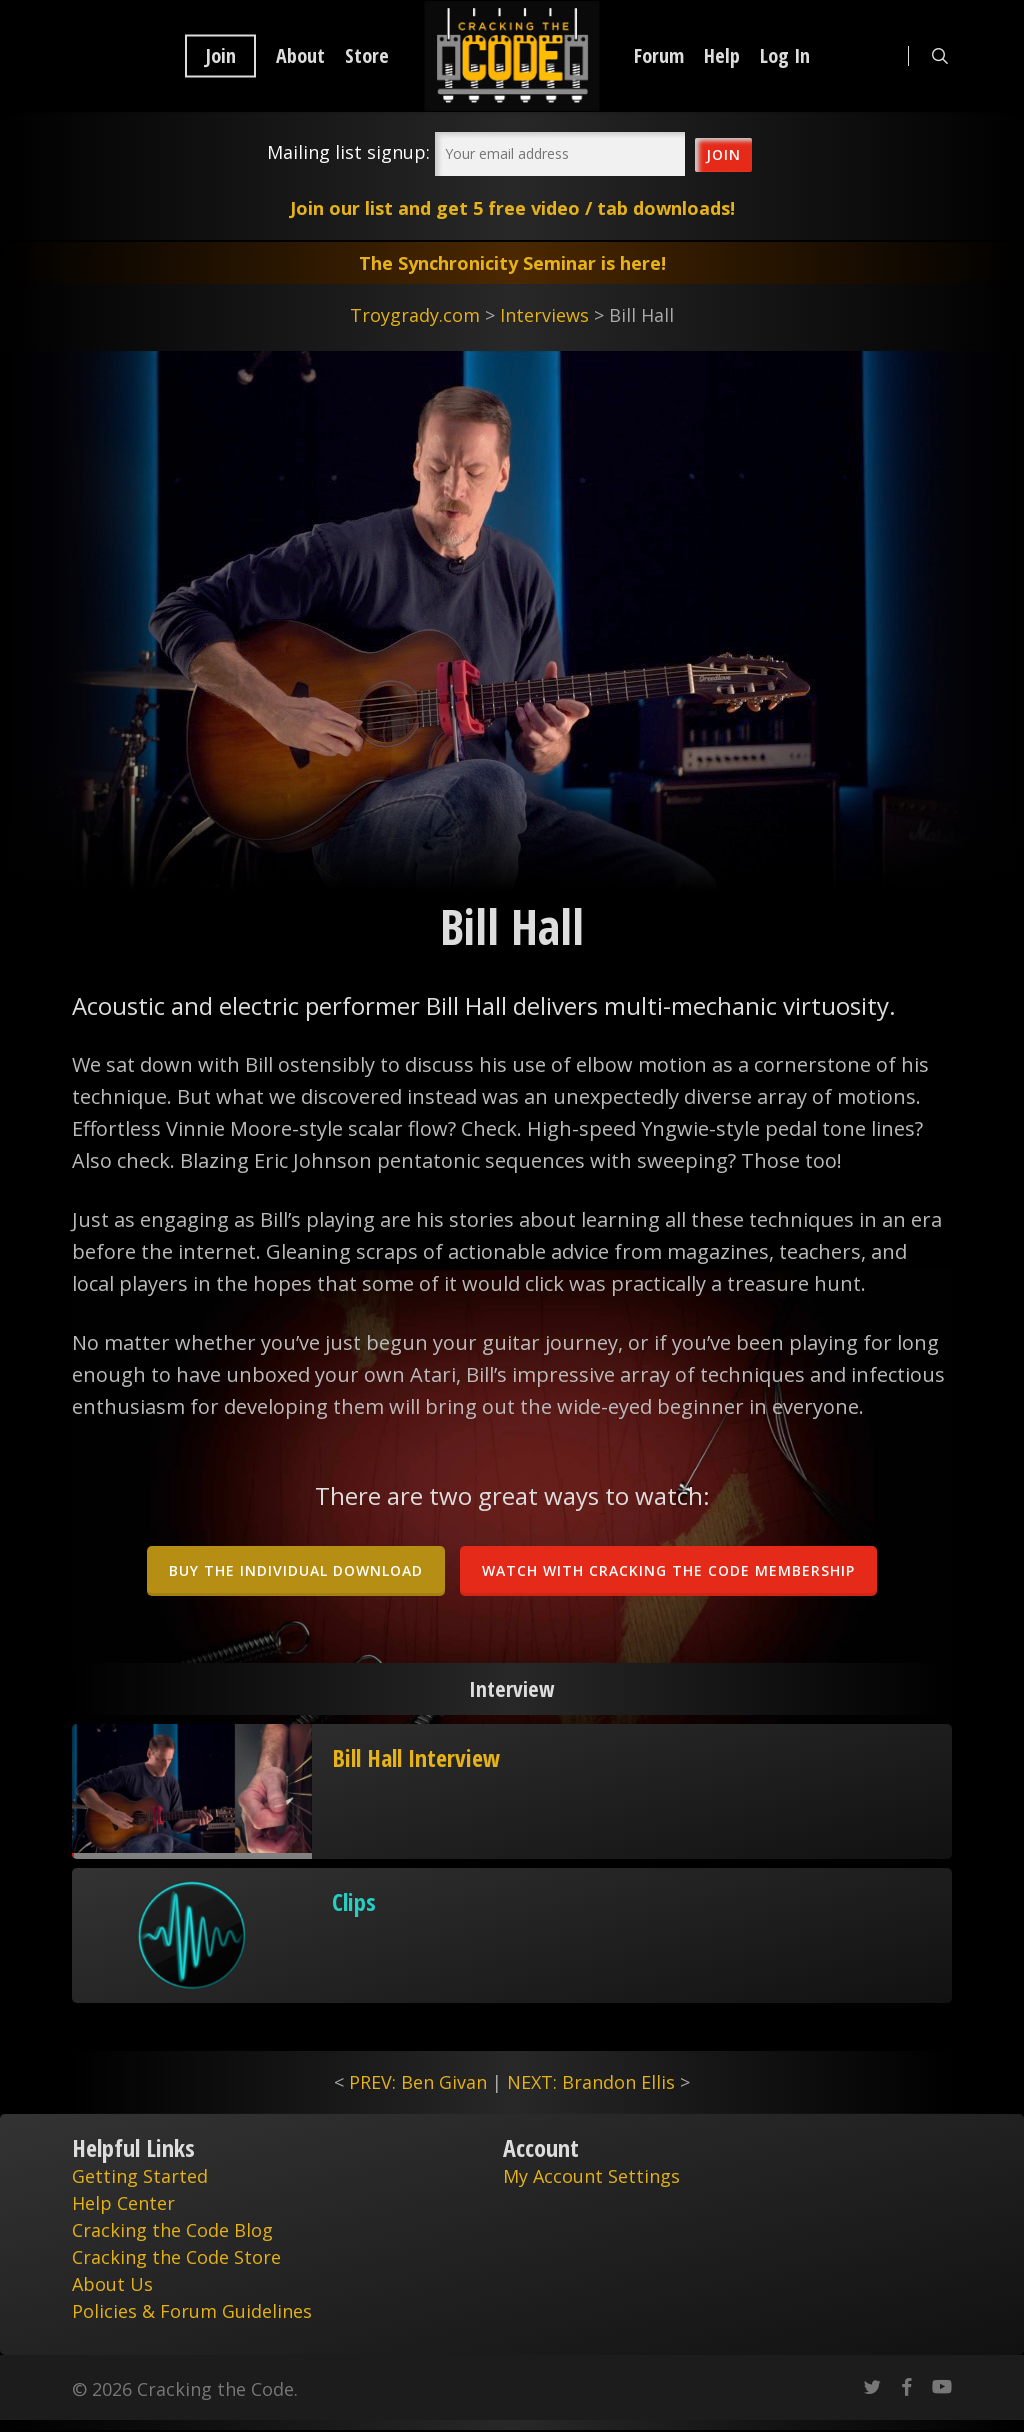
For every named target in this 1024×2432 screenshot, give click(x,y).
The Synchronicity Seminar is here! (512, 263)
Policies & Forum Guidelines (192, 2311)
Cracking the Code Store (176, 2257)
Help (722, 56)
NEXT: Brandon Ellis (591, 2082)
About (300, 56)
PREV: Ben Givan (418, 2082)
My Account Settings (591, 2176)
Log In (785, 56)
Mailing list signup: (348, 152)
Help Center (123, 2203)
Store (367, 56)
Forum (659, 56)
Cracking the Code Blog (172, 2230)
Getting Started (140, 2176)
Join (220, 56)
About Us (112, 2284)
